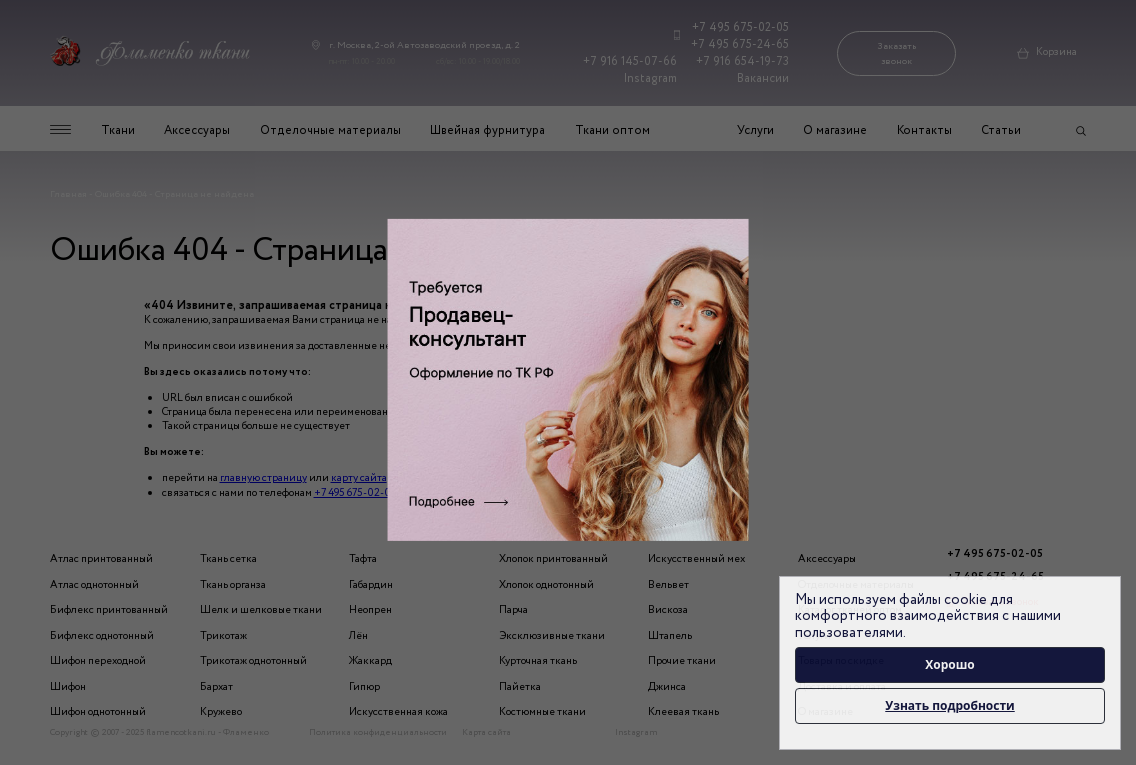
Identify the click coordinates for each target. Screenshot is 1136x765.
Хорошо (950, 664)
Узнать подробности (949, 705)
